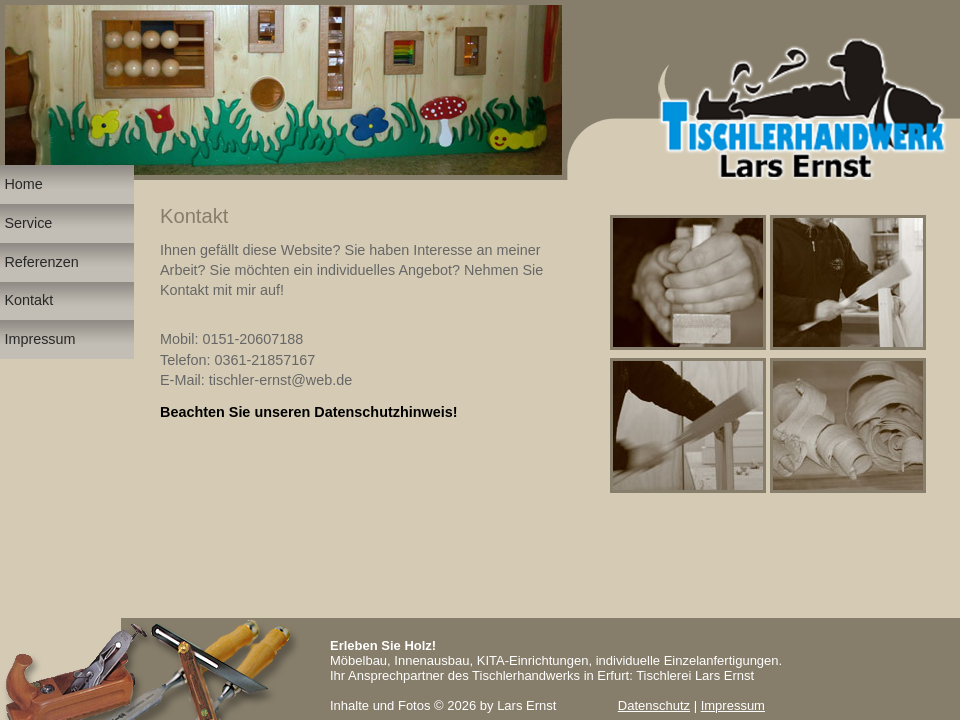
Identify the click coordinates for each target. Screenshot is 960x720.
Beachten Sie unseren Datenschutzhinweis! (308, 412)
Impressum (733, 705)
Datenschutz (654, 705)
